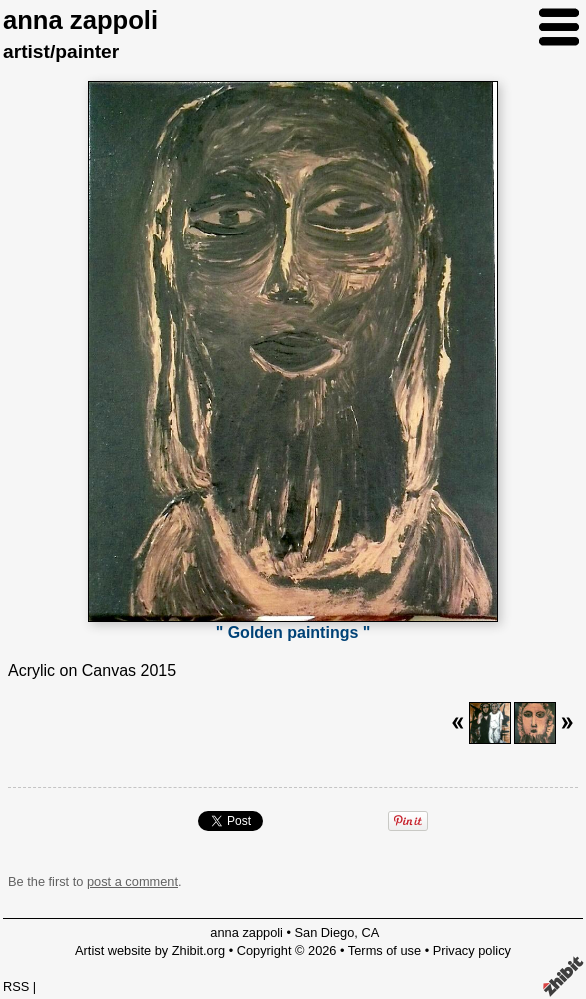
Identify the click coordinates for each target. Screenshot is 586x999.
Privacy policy (472, 950)
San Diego (325, 932)
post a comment (132, 881)
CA (370, 932)
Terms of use (384, 950)
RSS (16, 986)
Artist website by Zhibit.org (150, 950)
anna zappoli (80, 20)
